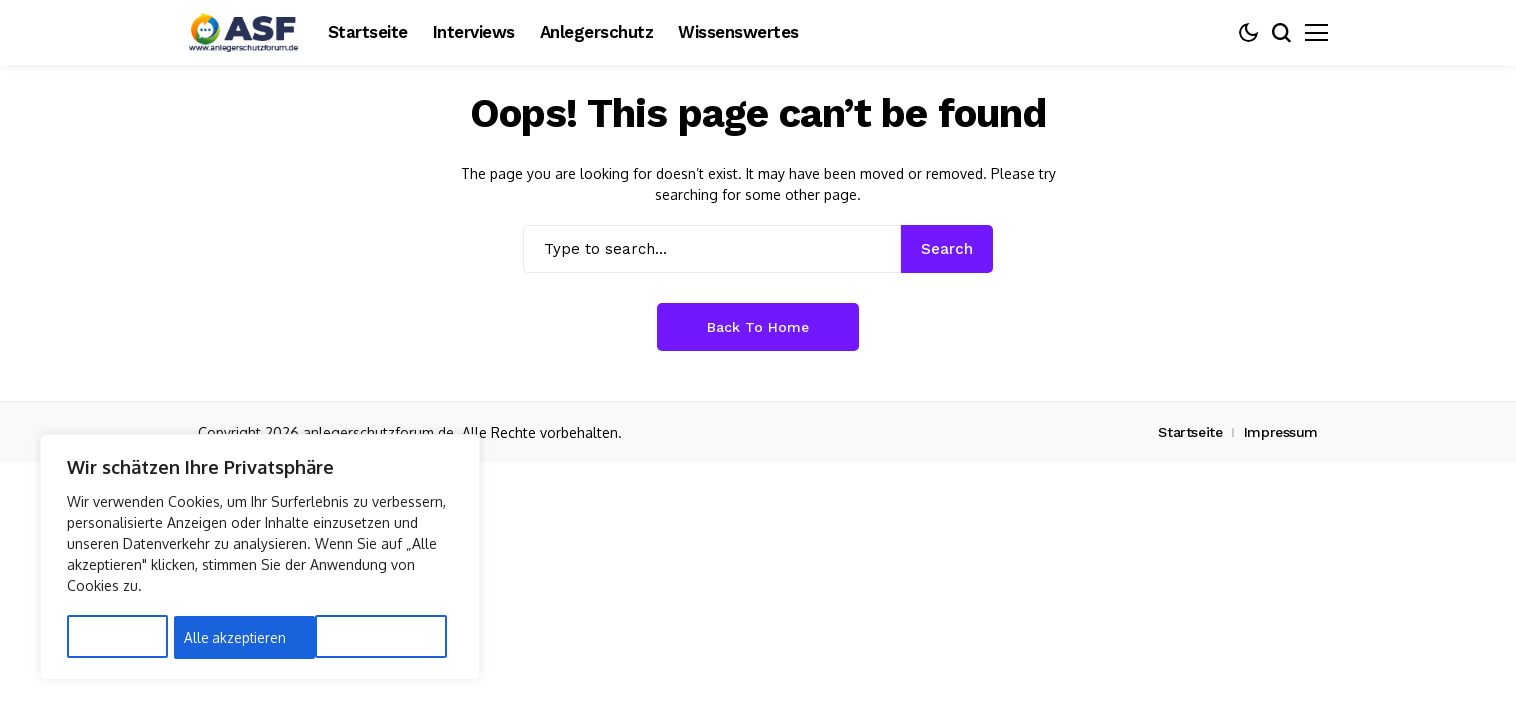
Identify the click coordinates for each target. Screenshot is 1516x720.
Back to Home (758, 327)
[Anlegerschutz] (243, 32)
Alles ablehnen (232, 637)
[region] (260, 559)
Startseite (1190, 432)
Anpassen (108, 637)
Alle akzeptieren (375, 637)
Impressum (1281, 432)
